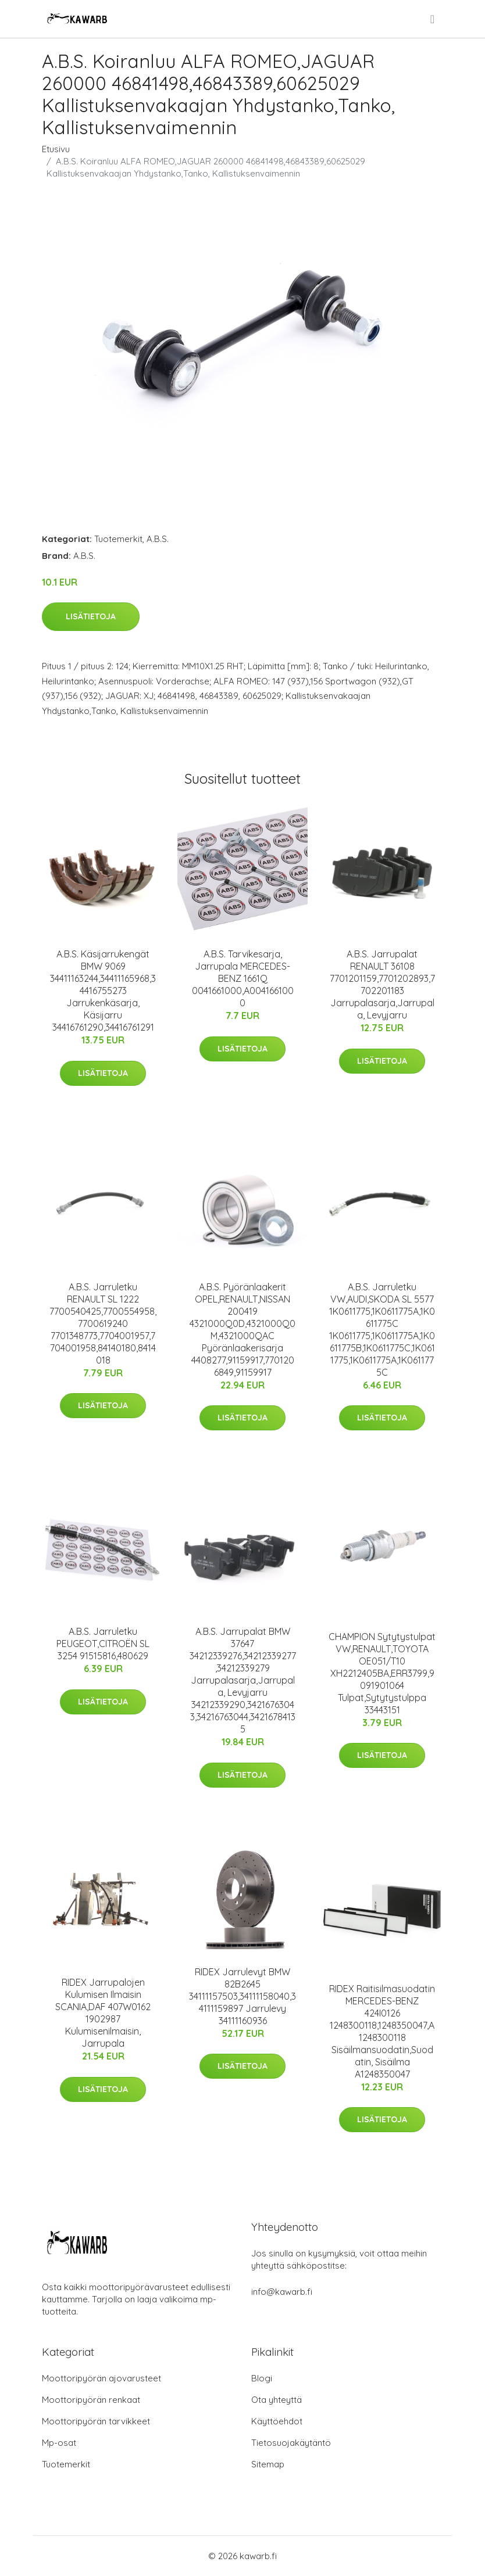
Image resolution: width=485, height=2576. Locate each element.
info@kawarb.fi (281, 2291)
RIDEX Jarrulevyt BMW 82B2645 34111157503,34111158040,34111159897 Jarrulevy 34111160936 (242, 1996)
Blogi (261, 2378)
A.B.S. (158, 538)
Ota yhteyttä (276, 2399)
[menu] (433, 19)
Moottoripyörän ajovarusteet (101, 2378)
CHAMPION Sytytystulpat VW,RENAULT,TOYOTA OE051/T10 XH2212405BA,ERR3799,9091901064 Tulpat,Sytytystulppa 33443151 (382, 1673)
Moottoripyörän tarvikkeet (96, 2421)
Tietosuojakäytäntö (291, 2442)
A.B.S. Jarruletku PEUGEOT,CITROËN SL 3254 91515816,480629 (102, 1644)
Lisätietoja (91, 616)
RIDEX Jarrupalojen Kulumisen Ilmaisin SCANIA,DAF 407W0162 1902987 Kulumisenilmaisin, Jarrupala (103, 2012)
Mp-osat (59, 2442)
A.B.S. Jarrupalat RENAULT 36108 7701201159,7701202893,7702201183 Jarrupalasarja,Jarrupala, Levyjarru (382, 984)
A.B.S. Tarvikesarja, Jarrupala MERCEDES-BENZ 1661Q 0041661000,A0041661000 (243, 978)
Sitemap (267, 2464)
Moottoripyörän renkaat (91, 2399)
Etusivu (56, 149)
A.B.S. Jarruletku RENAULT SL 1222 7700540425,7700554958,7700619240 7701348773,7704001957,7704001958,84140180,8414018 (102, 1323)
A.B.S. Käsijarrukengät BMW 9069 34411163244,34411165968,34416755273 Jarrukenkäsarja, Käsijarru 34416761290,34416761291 (103, 990)
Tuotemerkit (118, 538)
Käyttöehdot (276, 2421)
